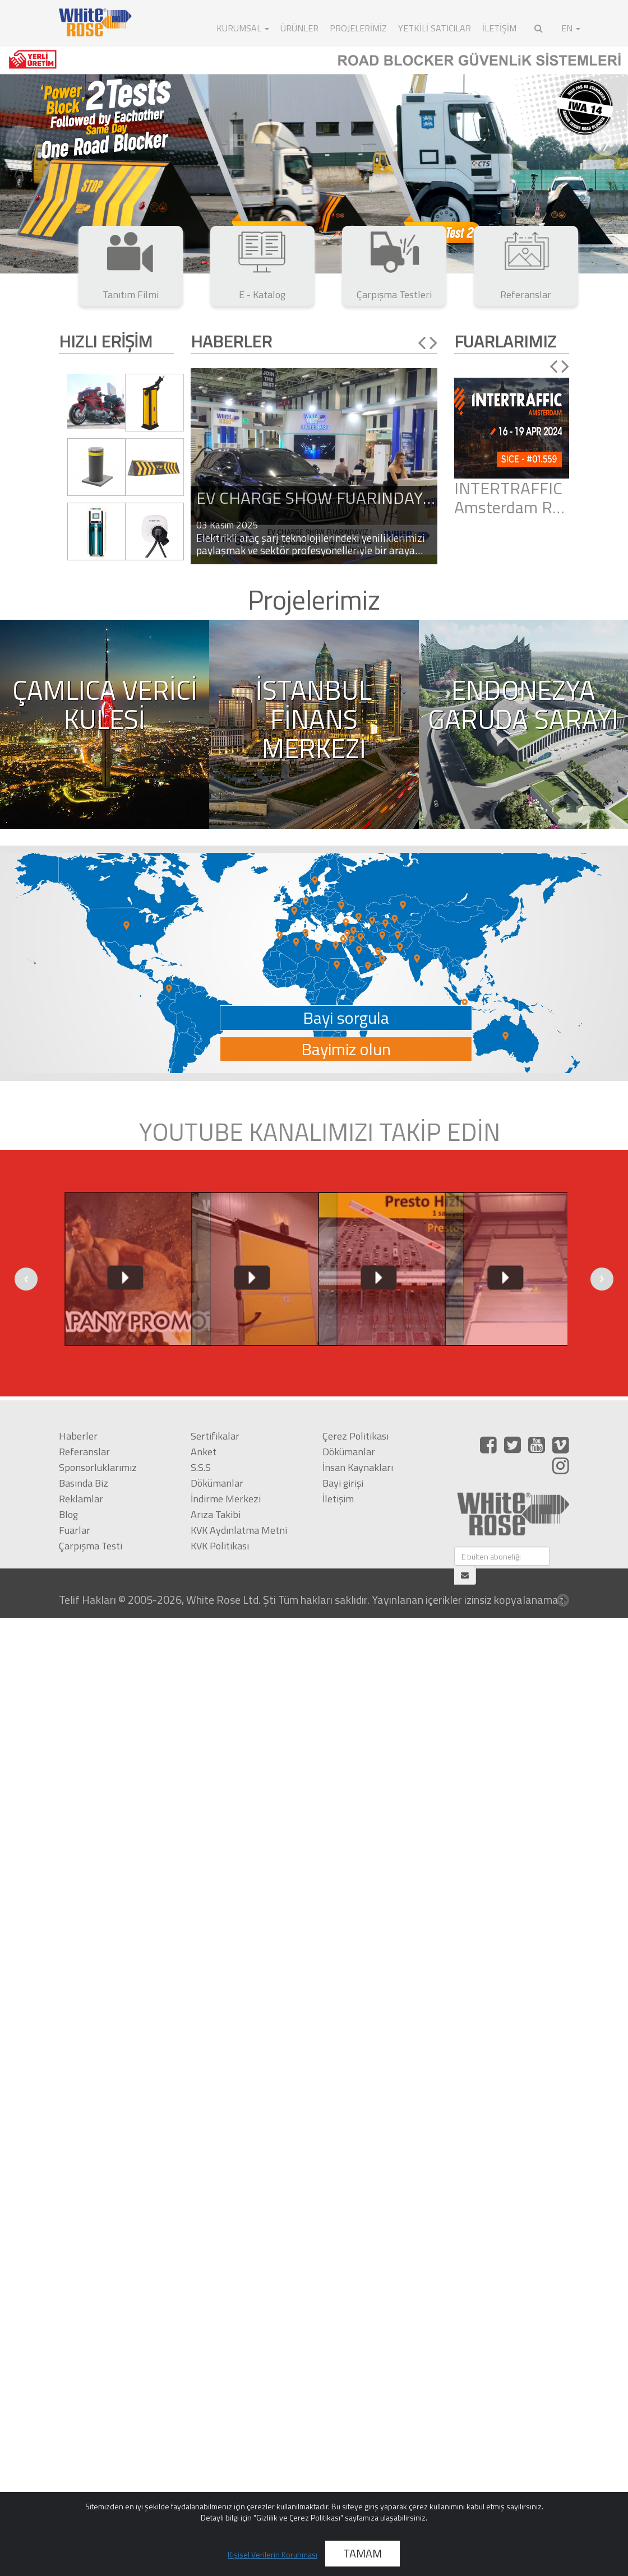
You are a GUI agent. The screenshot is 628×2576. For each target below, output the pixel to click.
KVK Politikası (220, 1545)
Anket (203, 1451)
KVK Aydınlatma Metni (239, 1530)
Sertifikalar (215, 1436)
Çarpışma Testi (90, 1545)
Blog (68, 1514)
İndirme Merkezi (226, 1498)
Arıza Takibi (216, 1514)
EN (570, 28)
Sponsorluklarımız (98, 1467)
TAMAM (362, 2553)
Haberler (78, 1436)
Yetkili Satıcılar (434, 28)
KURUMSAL (242, 28)
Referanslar (84, 1451)
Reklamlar (81, 1498)
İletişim (338, 1498)
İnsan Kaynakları (357, 1467)
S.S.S (201, 1467)
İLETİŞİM (499, 28)
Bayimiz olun (346, 1049)
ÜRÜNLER (299, 28)
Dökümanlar (217, 1483)
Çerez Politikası (355, 1436)
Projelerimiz (358, 28)
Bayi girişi (342, 1483)
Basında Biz (83, 1483)
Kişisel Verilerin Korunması (272, 2554)
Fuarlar (74, 1530)
